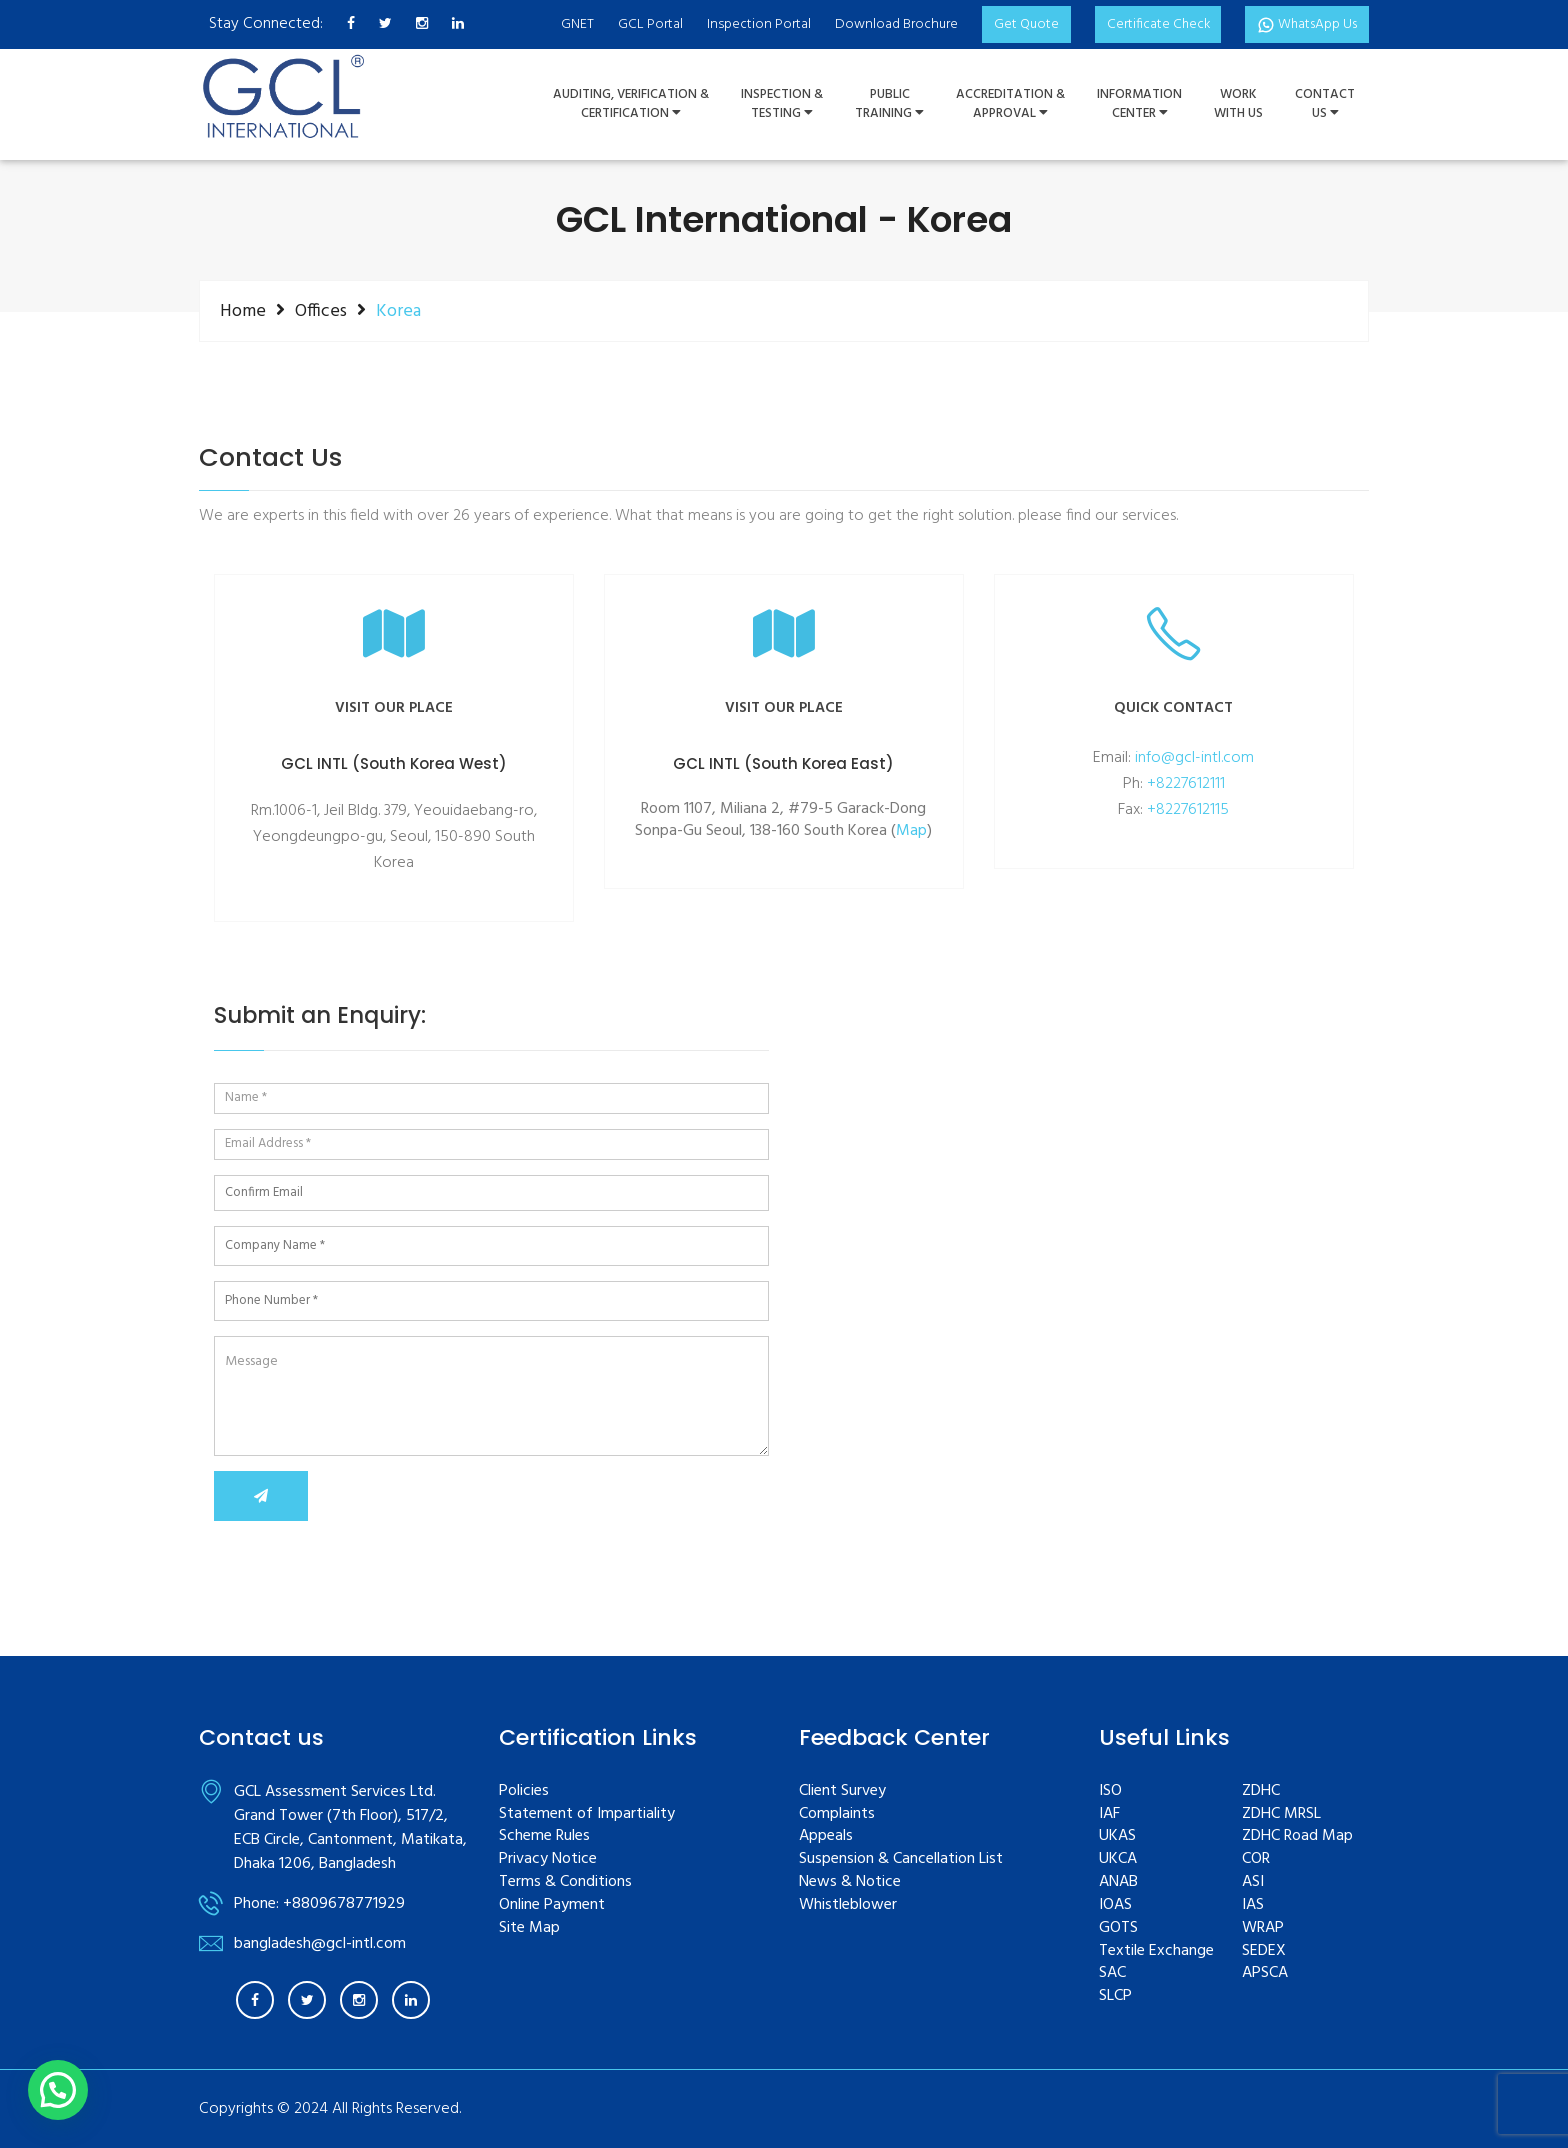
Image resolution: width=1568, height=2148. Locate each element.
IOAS (1115, 1905)
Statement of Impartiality (587, 1814)
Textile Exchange (1156, 1951)
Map (911, 831)
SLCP (1115, 1996)
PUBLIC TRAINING (889, 104)
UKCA (1118, 1859)
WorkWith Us (1238, 104)
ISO (1110, 1791)
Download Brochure (890, 24)
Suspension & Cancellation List (901, 1859)
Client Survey (842, 1791)
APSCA (1265, 1973)
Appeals (826, 1836)
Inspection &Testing (782, 104)
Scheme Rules (544, 1836)
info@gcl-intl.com (1194, 758)
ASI (1253, 1882)
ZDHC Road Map (1297, 1836)
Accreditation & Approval (1010, 104)
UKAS (1117, 1836)
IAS (1253, 1905)
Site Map (529, 1928)
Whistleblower (848, 1905)
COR (1256, 1859)
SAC (1112, 1973)
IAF (1109, 1814)
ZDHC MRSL (1281, 1814)
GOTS (1118, 1928)
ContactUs (1325, 104)
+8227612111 (1186, 784)
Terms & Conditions (565, 1882)
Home (243, 311)
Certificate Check (1153, 24)
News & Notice (850, 1882)
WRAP (1263, 1928)
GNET (571, 24)
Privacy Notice (548, 1859)
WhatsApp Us (1305, 24)
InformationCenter (1139, 104)
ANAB (1118, 1882)
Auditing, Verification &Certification (631, 104)
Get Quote (1020, 24)
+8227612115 (1188, 810)
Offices (321, 311)
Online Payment (552, 1905)
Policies (524, 1791)
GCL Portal (644, 24)
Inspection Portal (753, 24)
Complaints (837, 1814)
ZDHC (1261, 1791)
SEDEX (1264, 1951)
